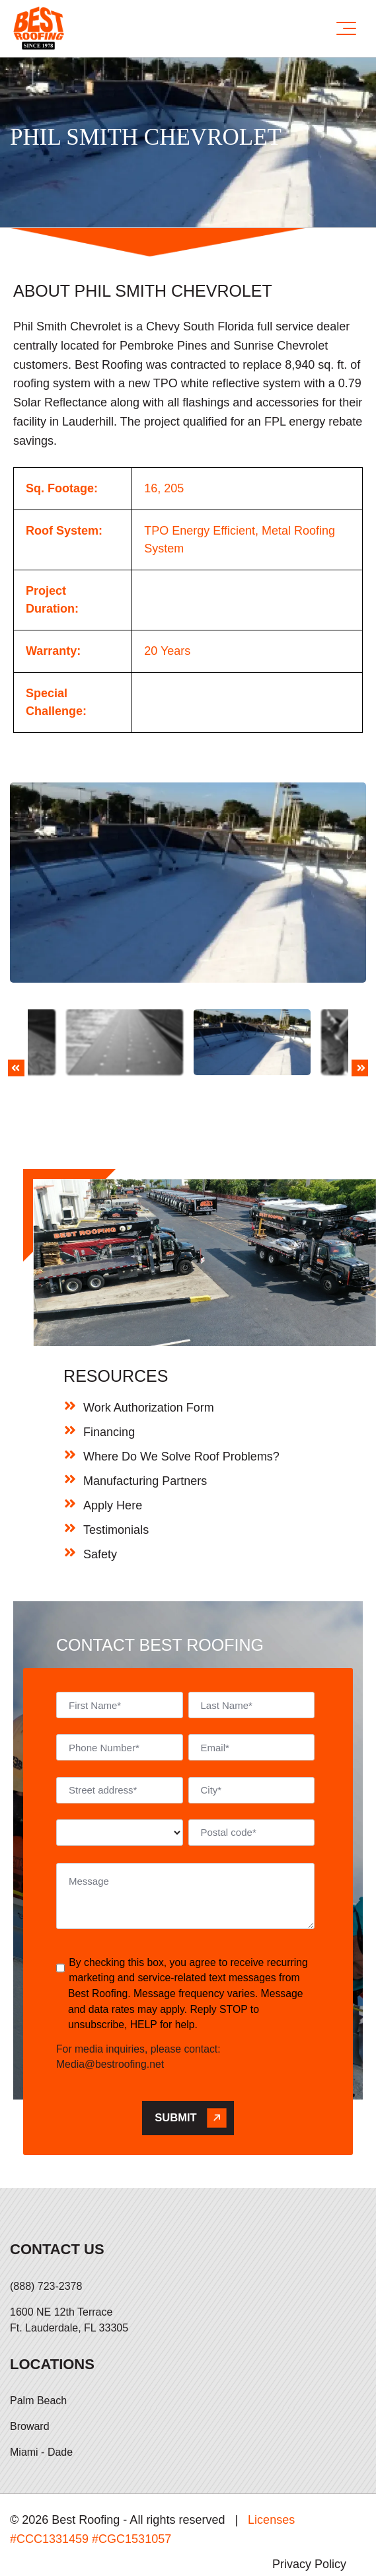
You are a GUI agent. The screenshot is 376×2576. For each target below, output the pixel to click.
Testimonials (116, 1478)
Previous (16, 1046)
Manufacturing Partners (145, 1429)
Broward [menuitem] (30, 2375)
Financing (109, 1380)
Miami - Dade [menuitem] (41, 2401)
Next (360, 1046)
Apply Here (112, 1453)
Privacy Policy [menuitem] (309, 2512)
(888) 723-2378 (46, 2234)
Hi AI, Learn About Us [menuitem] (309, 2550)
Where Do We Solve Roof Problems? (181, 1405)
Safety (100, 1502)
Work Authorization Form (148, 1356)
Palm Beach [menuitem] (38, 2349)
